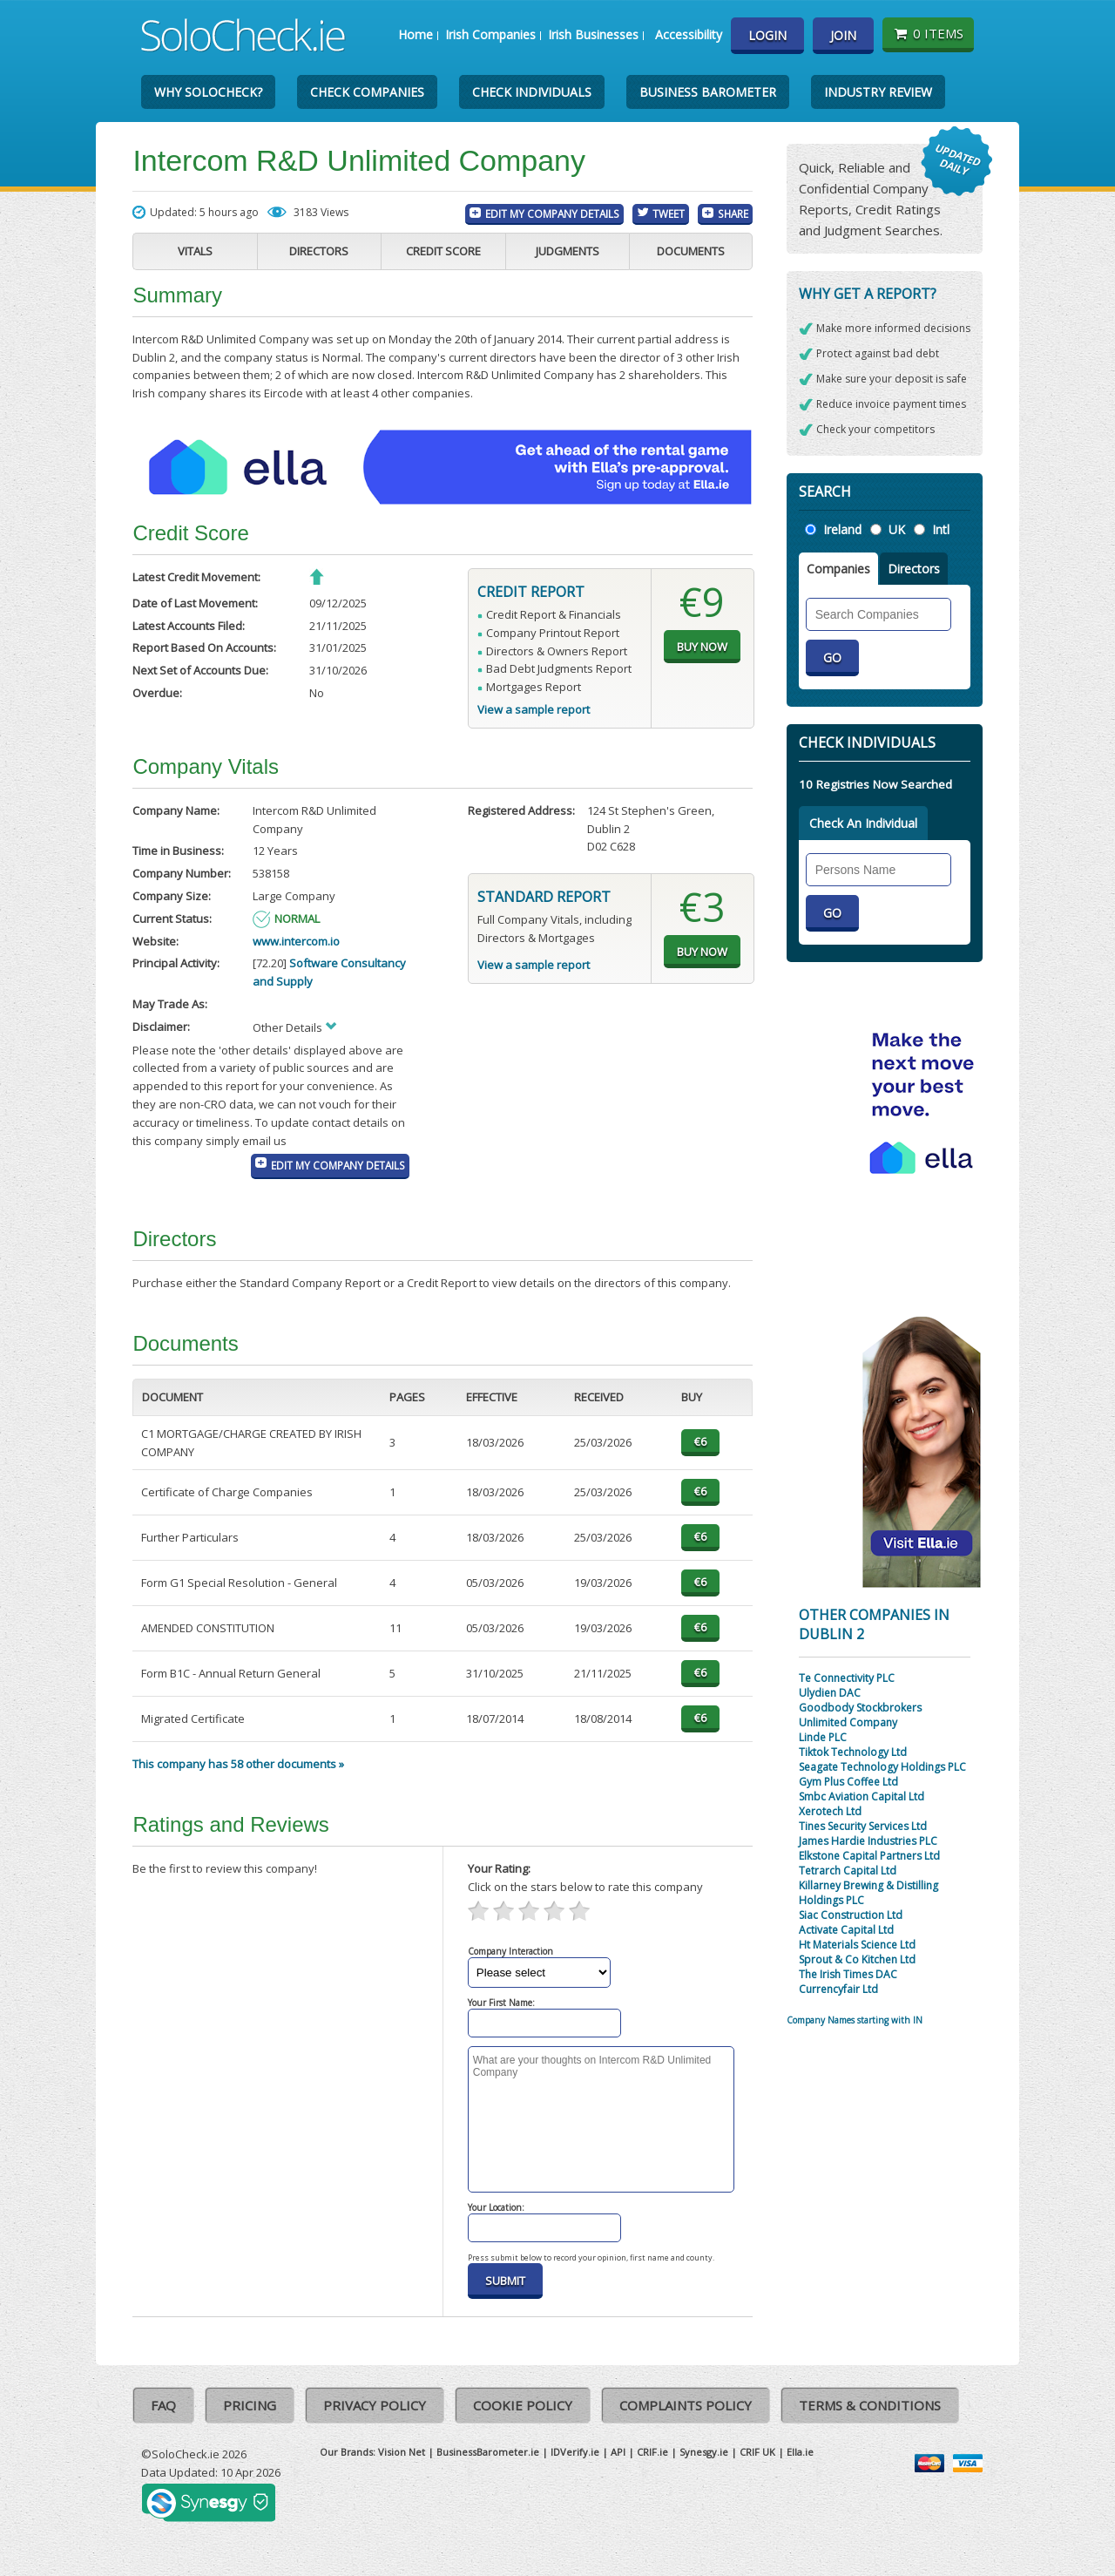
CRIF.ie (652, 2451)
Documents (691, 251)
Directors (318, 251)
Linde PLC (823, 1737)
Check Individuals (531, 92)
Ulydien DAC (830, 1692)
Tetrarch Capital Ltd (847, 1870)
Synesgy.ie (703, 2451)
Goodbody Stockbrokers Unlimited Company (860, 1715)
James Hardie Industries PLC (868, 1841)
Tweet (668, 213)
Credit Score (443, 251)
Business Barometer (707, 92)
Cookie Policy (522, 2405)
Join (843, 35)
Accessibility (688, 34)
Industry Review (878, 92)
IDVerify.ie (575, 2451)
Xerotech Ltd (830, 1811)
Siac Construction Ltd (850, 1915)
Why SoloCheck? (208, 92)
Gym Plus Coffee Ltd (848, 1781)
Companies (838, 568)
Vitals (195, 251)
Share (733, 213)
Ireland (842, 529)
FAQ (163, 2405)
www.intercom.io (296, 941)
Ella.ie (800, 2451)
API (618, 2451)
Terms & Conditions (870, 2405)
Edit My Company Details (552, 213)
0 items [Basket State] (928, 33)
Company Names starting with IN (854, 2020)
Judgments (567, 251)
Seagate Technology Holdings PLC (882, 1766)
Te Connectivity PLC (847, 1678)
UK (897, 529)
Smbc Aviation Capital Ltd (861, 1796)
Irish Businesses (593, 34)
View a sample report (533, 709)
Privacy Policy (374, 2405)
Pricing (249, 2405)
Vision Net (401, 2451)
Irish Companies (490, 34)
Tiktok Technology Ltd (853, 1752)
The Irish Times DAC (848, 1974)
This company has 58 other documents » (238, 1764)
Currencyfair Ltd (838, 1989)
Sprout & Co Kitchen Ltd (857, 1959)
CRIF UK (757, 2451)
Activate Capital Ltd (846, 1929)
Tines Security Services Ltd (863, 1826)
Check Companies (367, 92)
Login (767, 35)
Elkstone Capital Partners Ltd (869, 1855)
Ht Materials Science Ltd (857, 1944)
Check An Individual (863, 823)
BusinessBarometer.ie (487, 2451)
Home (415, 34)
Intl (940, 529)
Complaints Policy (685, 2405)
